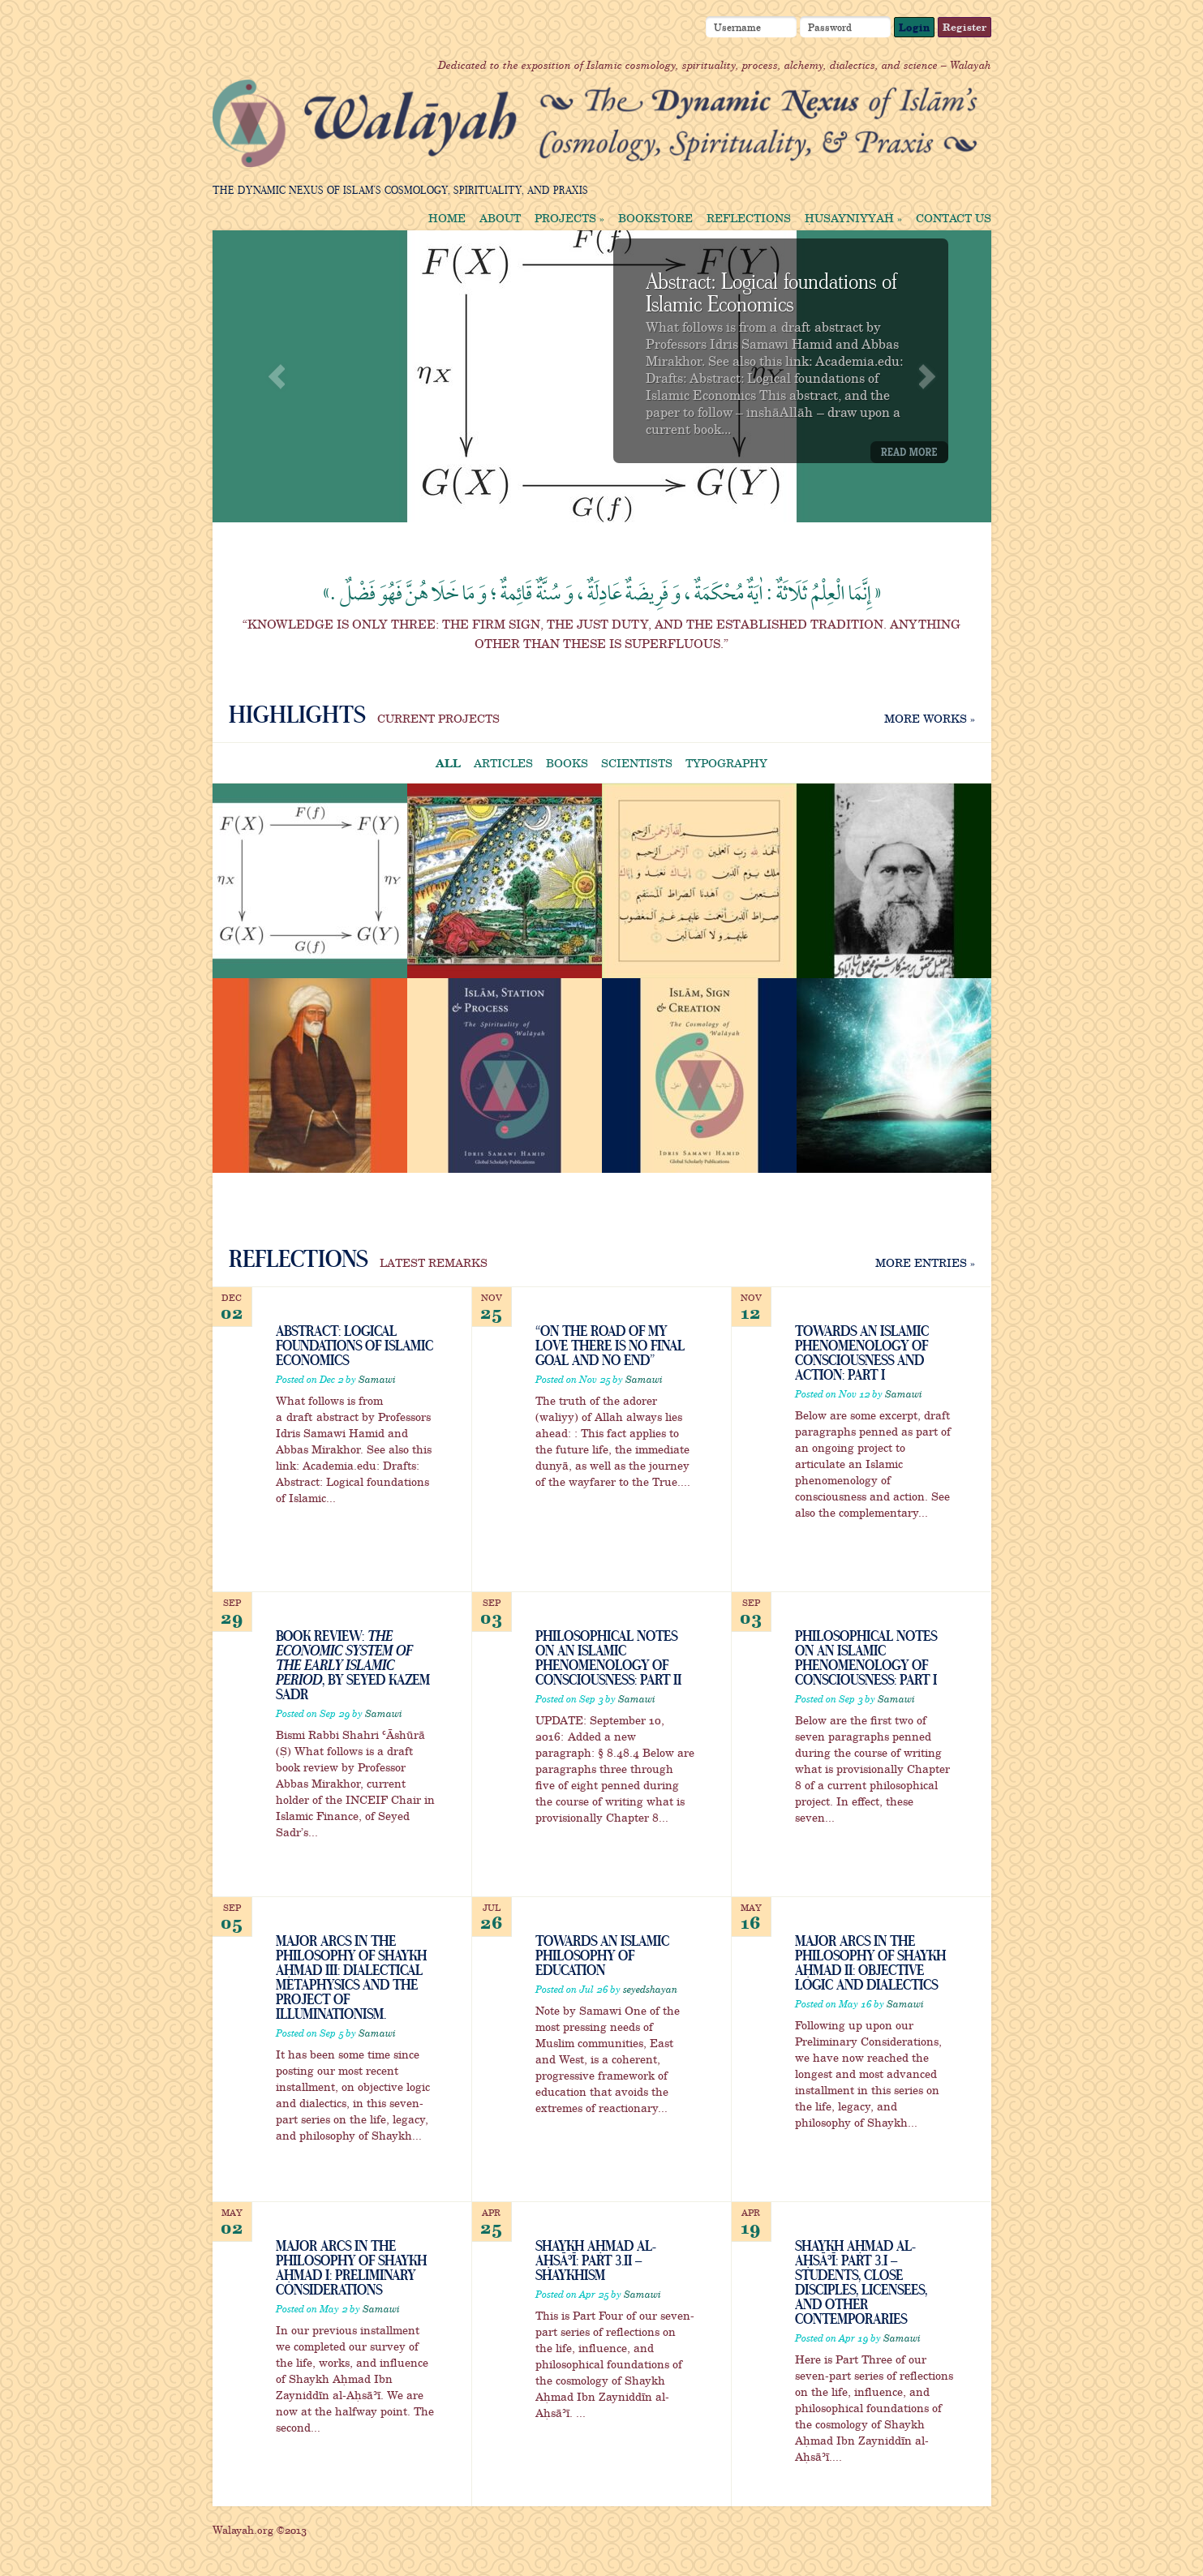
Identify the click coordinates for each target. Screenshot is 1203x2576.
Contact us (953, 218)
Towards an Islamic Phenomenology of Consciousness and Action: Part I (862, 1352)
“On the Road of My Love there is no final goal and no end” (610, 1344)
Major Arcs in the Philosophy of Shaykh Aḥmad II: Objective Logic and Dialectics (870, 1962)
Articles (503, 762)
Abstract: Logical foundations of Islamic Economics (771, 291)
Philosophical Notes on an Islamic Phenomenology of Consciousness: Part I (866, 1657)
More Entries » (925, 1262)
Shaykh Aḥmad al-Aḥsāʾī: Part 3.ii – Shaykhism (595, 2259)
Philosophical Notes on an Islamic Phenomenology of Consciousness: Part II (608, 1657)
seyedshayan (650, 1988)
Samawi (377, 1379)
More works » (929, 718)
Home (447, 218)
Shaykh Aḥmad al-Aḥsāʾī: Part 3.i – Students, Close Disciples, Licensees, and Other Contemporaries (861, 2281)
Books (567, 762)
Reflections (749, 218)
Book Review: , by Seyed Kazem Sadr (353, 1664)
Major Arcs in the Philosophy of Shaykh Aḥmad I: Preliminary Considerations (351, 2267)
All (448, 762)
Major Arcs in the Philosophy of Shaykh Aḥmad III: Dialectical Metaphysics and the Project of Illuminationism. (351, 1976)
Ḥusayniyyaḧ (853, 218)
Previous (276, 377)
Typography (726, 762)
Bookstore (655, 218)
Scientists (636, 762)
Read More (909, 452)
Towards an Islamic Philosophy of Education (602, 1954)
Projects (569, 218)
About (500, 218)
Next (927, 377)
